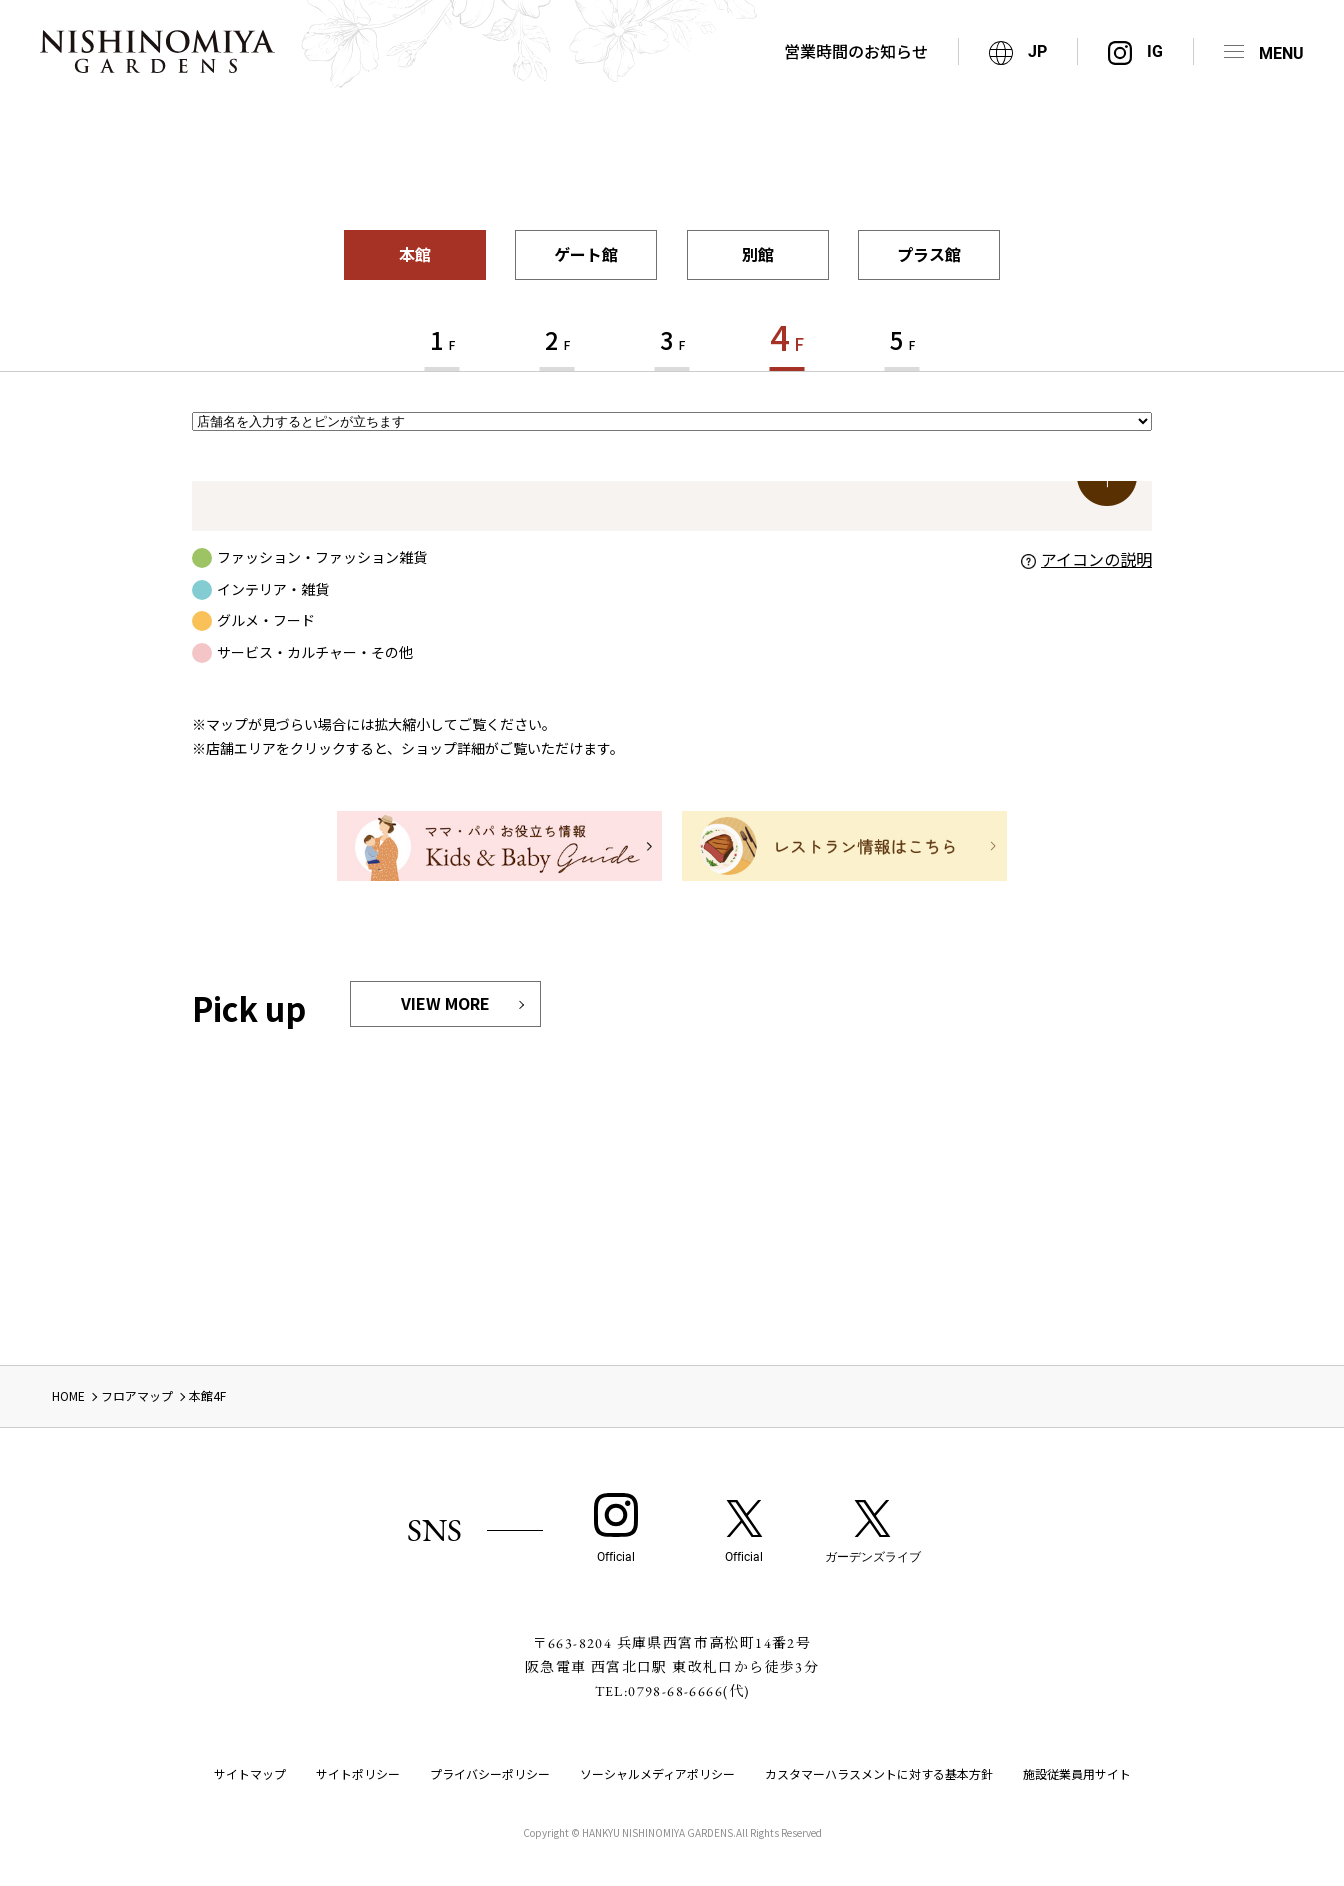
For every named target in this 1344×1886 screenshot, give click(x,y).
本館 (415, 254)
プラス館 (929, 254)
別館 (758, 254)
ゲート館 (586, 254)
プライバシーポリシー (490, 1773)
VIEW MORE (445, 1003)
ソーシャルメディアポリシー (657, 1773)
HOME (68, 1395)
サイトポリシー (358, 1773)
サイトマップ (250, 1773)
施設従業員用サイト (1077, 1773)
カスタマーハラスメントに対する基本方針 (879, 1773)
